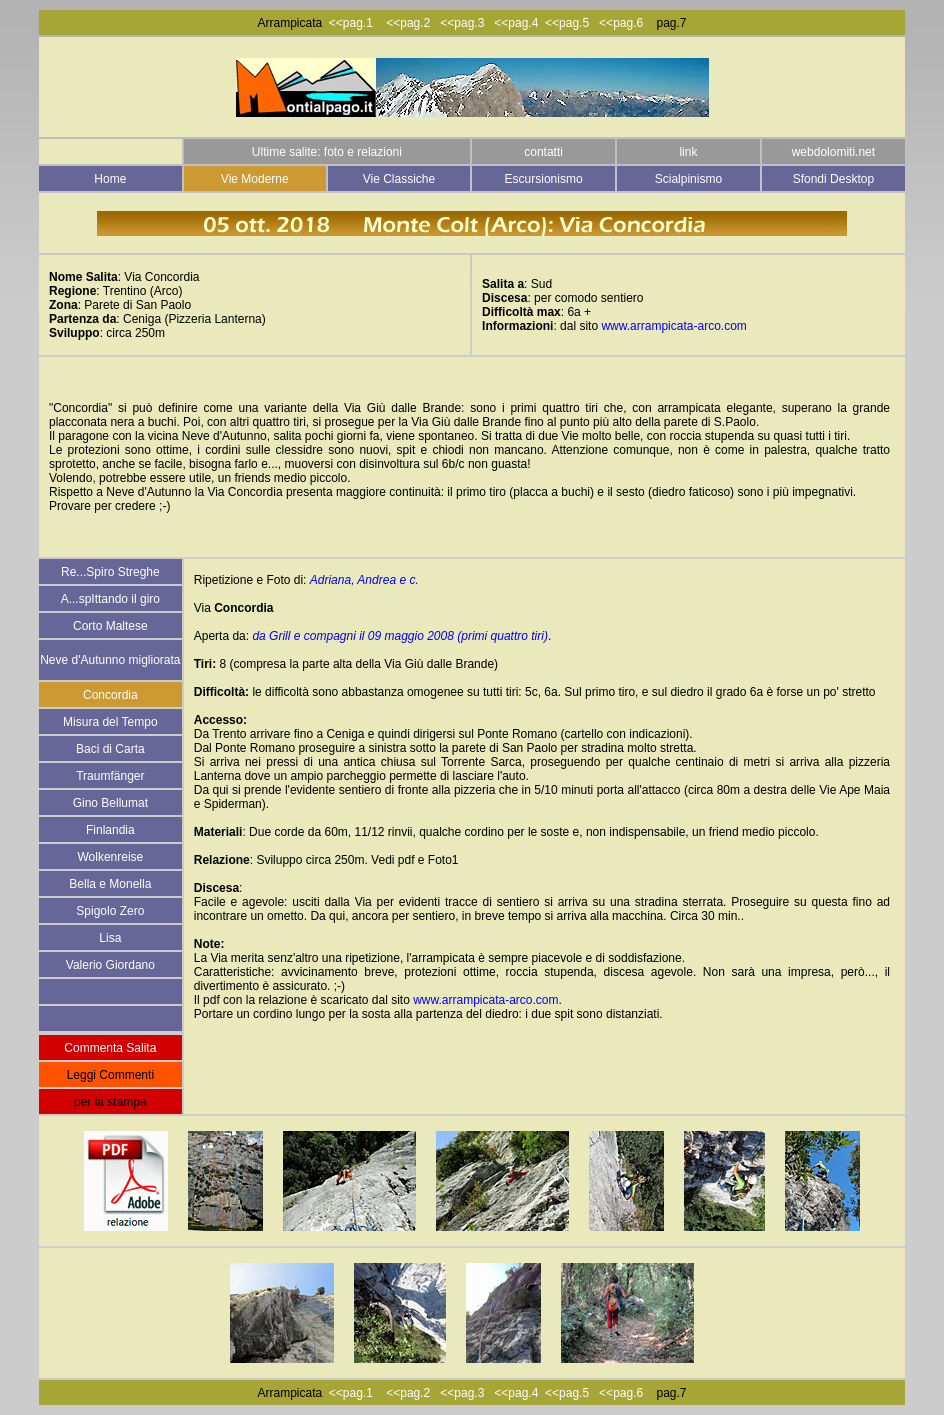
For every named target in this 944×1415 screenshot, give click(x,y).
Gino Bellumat (110, 803)
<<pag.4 (516, 23)
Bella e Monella (110, 884)
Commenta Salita (110, 1048)
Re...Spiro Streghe (110, 572)
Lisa (110, 938)
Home (110, 179)
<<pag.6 (622, 23)
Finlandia (110, 830)
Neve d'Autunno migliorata (110, 660)
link (688, 152)
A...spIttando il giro (110, 599)
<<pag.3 (462, 23)
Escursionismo (544, 179)
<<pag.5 (567, 23)
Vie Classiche (399, 179)
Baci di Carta (110, 749)
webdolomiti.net (833, 152)
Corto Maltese (110, 626)
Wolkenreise (110, 857)
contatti (543, 152)
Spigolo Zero (110, 911)
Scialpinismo (688, 179)
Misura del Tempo (110, 722)
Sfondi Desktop (833, 179)
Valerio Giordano (110, 965)
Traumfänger (110, 776)
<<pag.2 (413, 23)
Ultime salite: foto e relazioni (327, 152)
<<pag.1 (351, 23)
